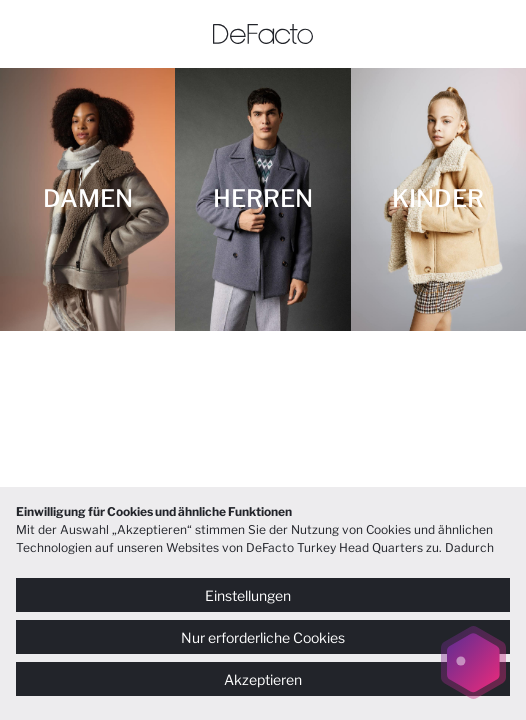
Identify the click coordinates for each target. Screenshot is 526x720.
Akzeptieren (263, 679)
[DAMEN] (87, 199)
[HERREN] (262, 199)
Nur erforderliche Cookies (263, 637)
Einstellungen (263, 595)
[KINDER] (438, 199)
